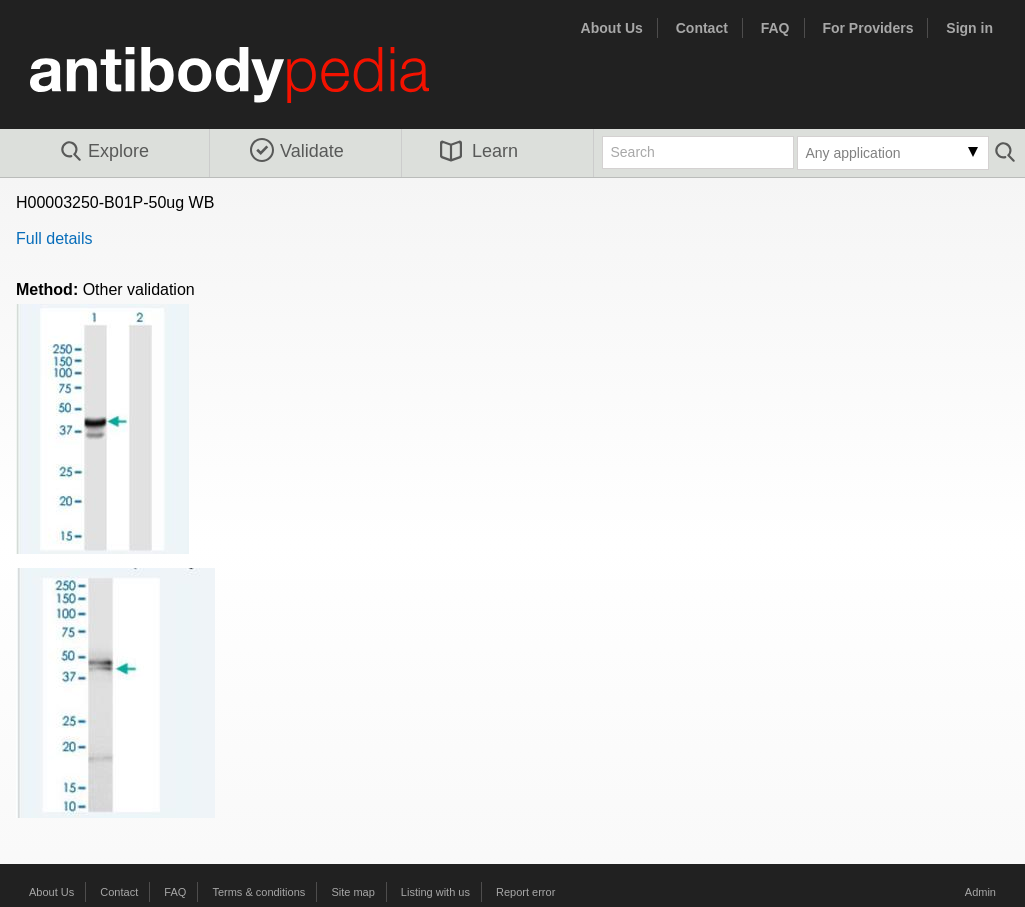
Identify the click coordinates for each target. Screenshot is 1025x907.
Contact (702, 28)
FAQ (775, 28)
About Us (612, 28)
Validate (297, 151)
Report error (525, 892)
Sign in (969, 28)
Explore (103, 152)
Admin (980, 892)
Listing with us (435, 892)
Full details (54, 238)
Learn (479, 151)
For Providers (867, 28)
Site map (352, 892)
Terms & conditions (258, 892)
